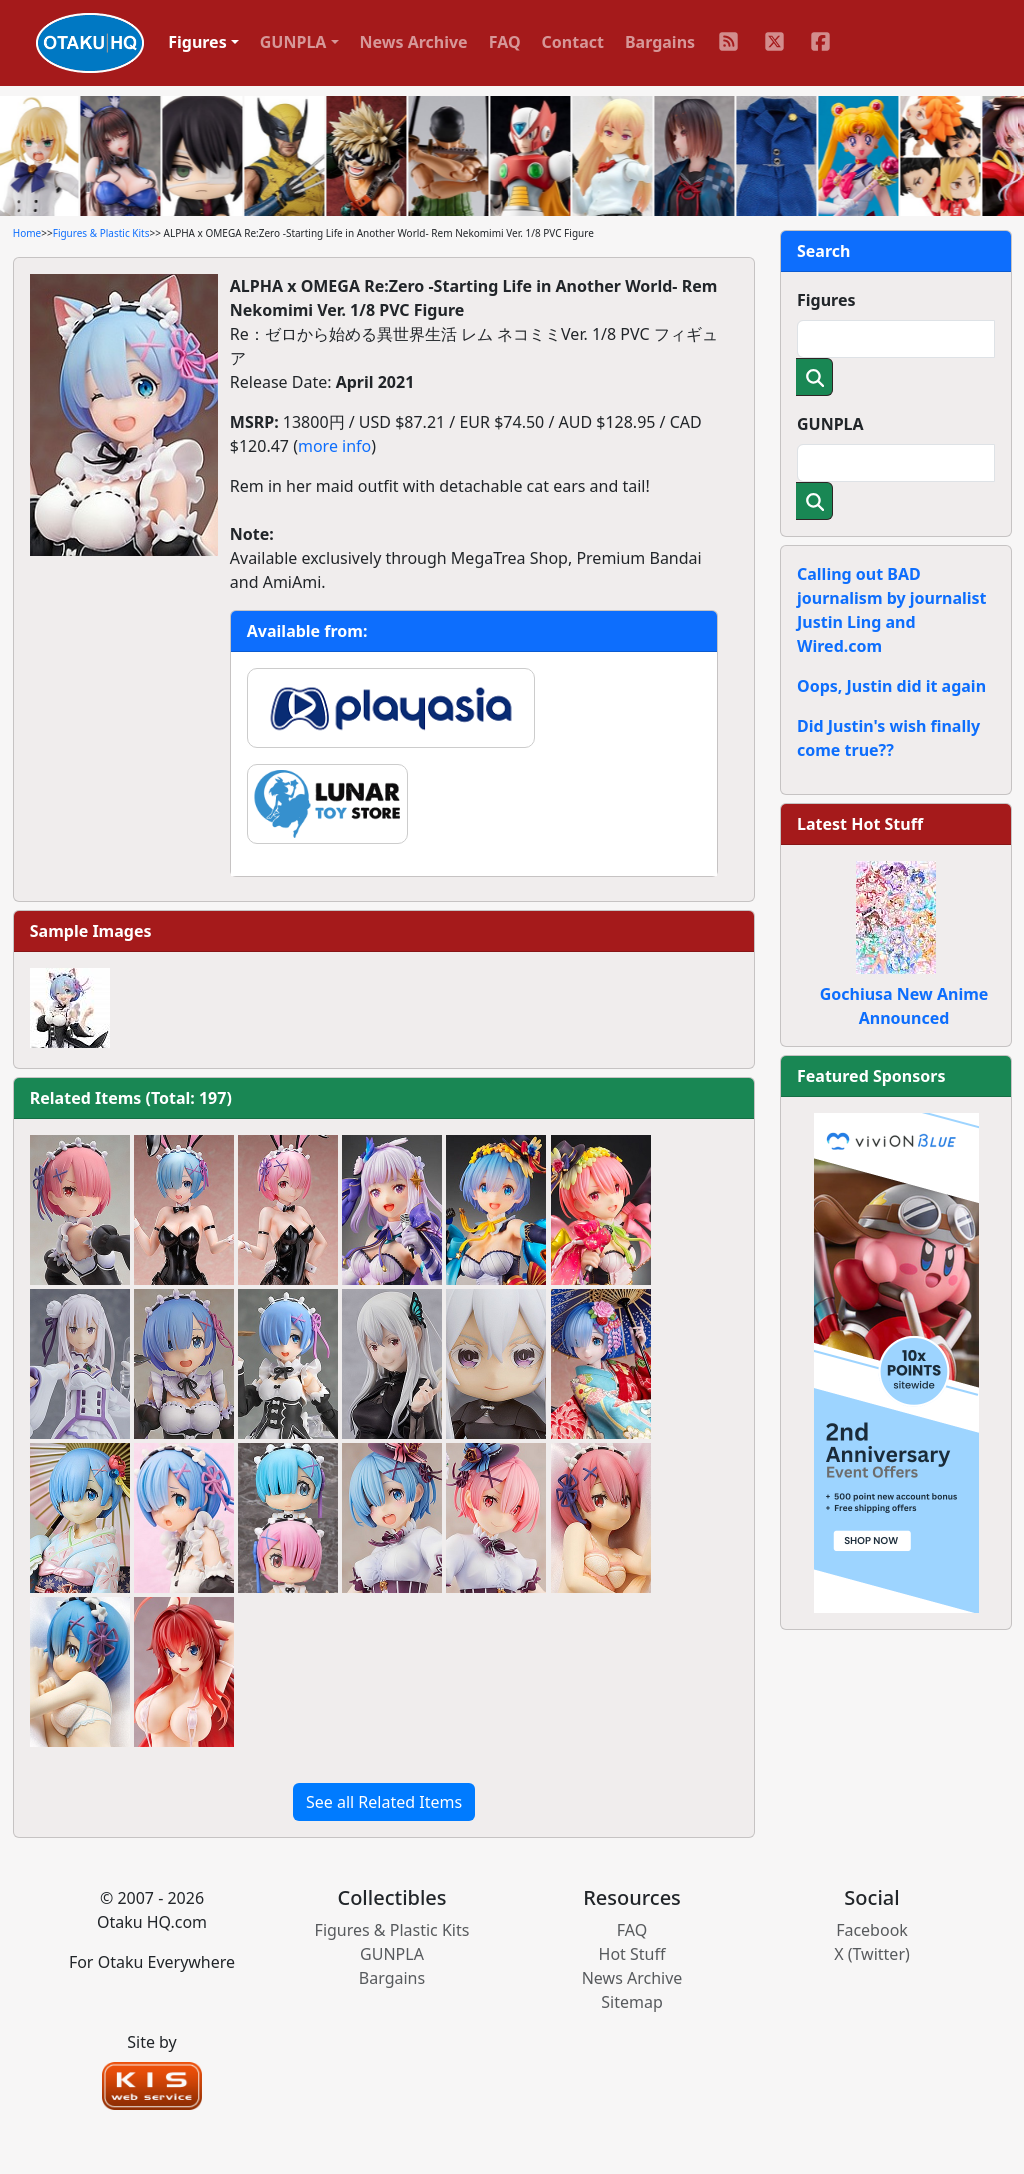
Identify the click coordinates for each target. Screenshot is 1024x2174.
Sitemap (632, 2002)
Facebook (872, 1930)
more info (334, 446)
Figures (826, 300)
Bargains (660, 42)
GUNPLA (830, 424)
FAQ (505, 42)
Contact (573, 42)
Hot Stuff (632, 1954)
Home (27, 233)
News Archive (414, 42)
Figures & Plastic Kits (101, 233)
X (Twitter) (872, 1954)
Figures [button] (197, 42)
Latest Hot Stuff (860, 824)
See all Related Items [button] (384, 1802)
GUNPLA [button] (293, 42)
